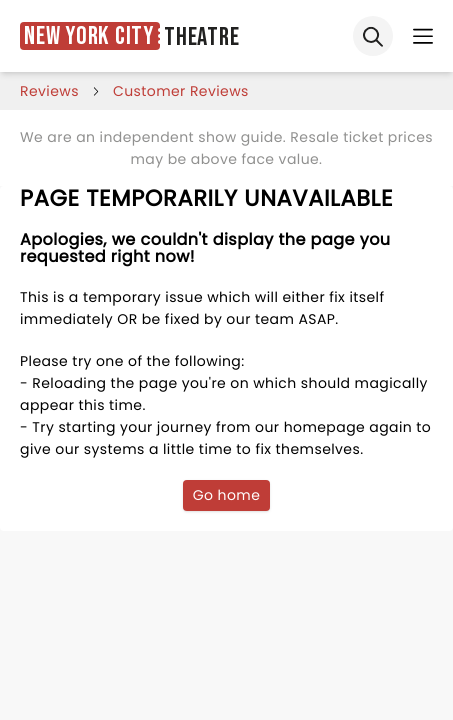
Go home (227, 495)
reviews (49, 91)
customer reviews (181, 91)
